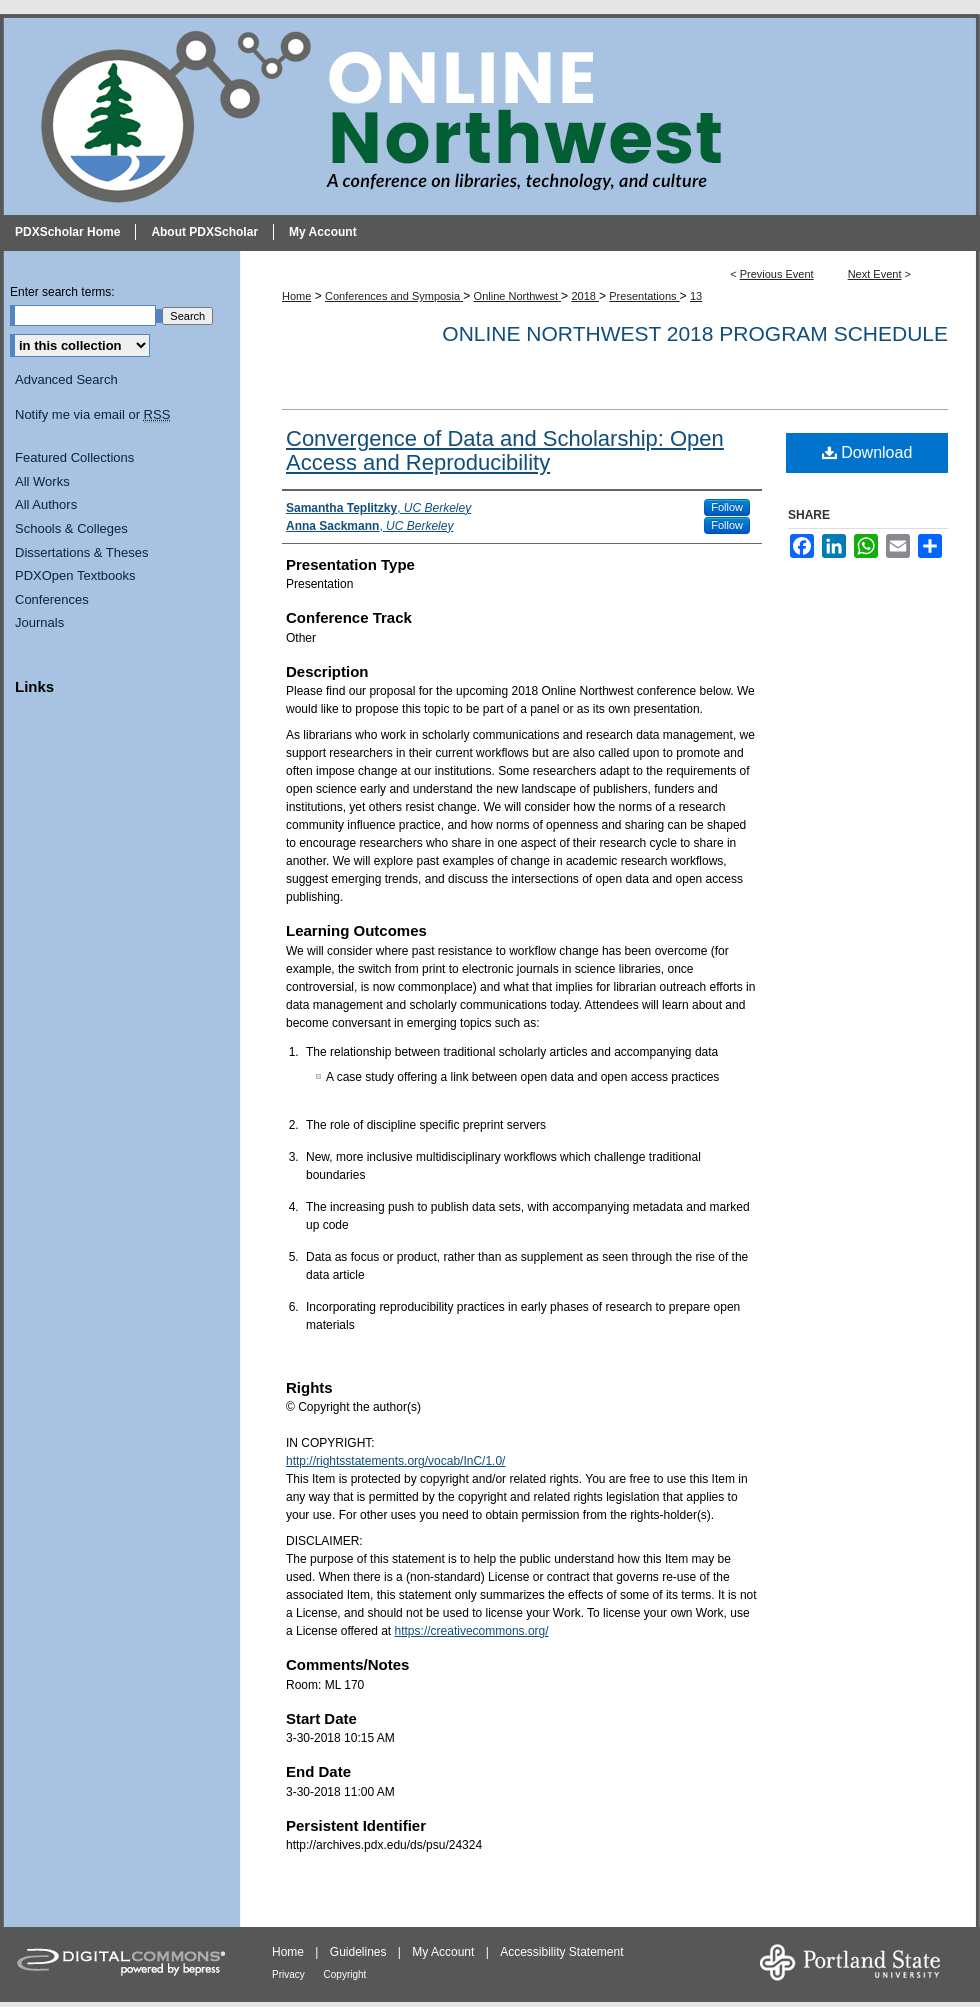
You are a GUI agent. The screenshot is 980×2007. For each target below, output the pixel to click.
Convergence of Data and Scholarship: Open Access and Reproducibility (505, 450)
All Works (42, 481)
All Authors (46, 504)
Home (296, 296)
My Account (444, 1952)
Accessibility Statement (561, 1952)
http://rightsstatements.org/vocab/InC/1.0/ (395, 1461)
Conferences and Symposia (394, 296)
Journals (39, 622)
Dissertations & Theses (81, 552)
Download (867, 452)
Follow (727, 507)
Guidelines (360, 1952)
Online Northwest (517, 296)
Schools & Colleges (71, 528)
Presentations (644, 296)
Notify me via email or (92, 415)
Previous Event (777, 274)
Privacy (290, 1974)
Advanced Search (66, 379)
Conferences (52, 599)
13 (696, 296)
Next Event (875, 274)
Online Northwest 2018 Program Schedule (695, 333)
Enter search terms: (62, 292)
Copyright (345, 1974)
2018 (585, 296)
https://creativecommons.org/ (472, 1631)
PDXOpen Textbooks (75, 575)
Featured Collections (74, 457)
